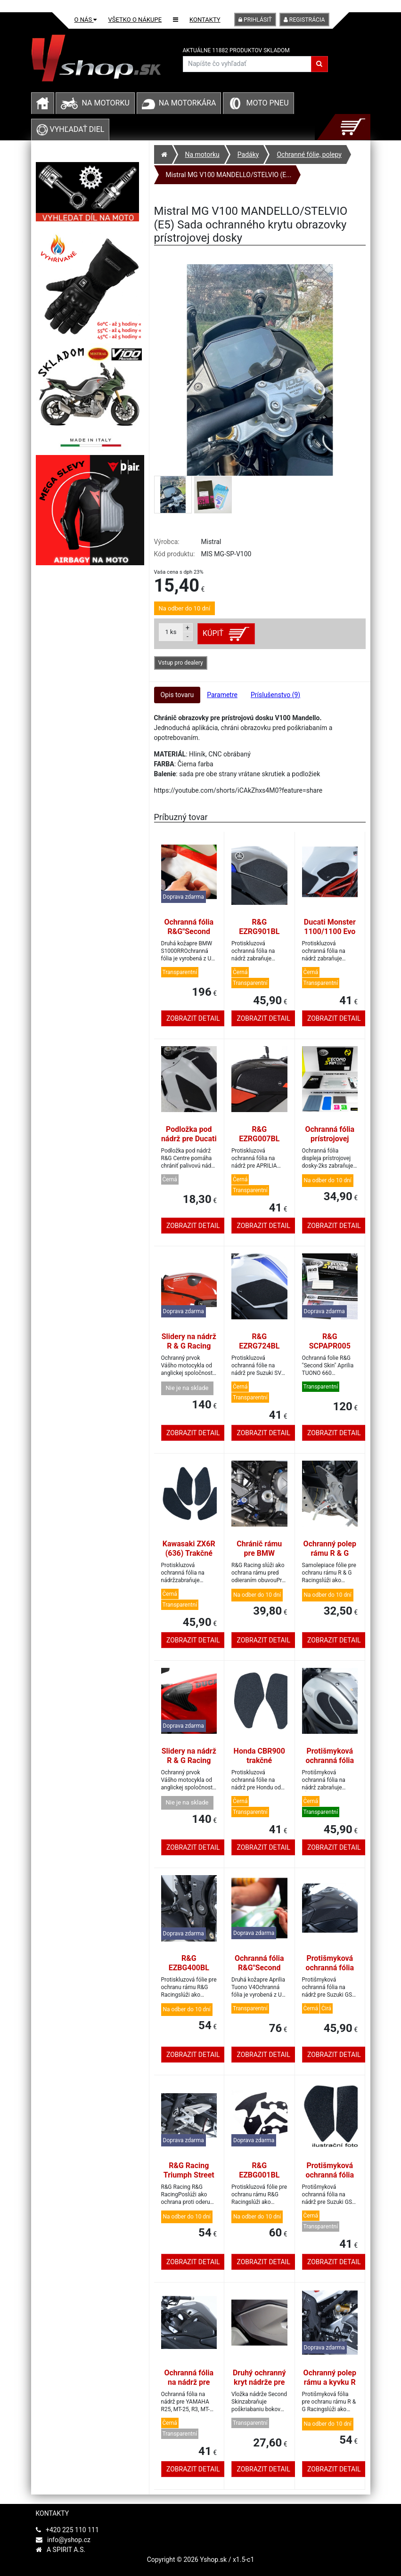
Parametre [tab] (222, 695)
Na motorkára (187, 102)
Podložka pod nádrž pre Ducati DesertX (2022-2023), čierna (189, 1143)
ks (171, 631)
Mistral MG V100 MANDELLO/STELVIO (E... (229, 175)
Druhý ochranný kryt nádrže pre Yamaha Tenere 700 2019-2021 (259, 2386)
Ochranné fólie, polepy (309, 154)
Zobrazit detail (193, 1018)
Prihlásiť (255, 19)
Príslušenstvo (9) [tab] (275, 695)
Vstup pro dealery (180, 662)
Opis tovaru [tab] (177, 695)
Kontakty (205, 19)
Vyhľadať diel (70, 129)
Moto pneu (267, 102)
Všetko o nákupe (135, 19)
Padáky (248, 154)
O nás (85, 19)
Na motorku (105, 102)
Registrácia (304, 19)
